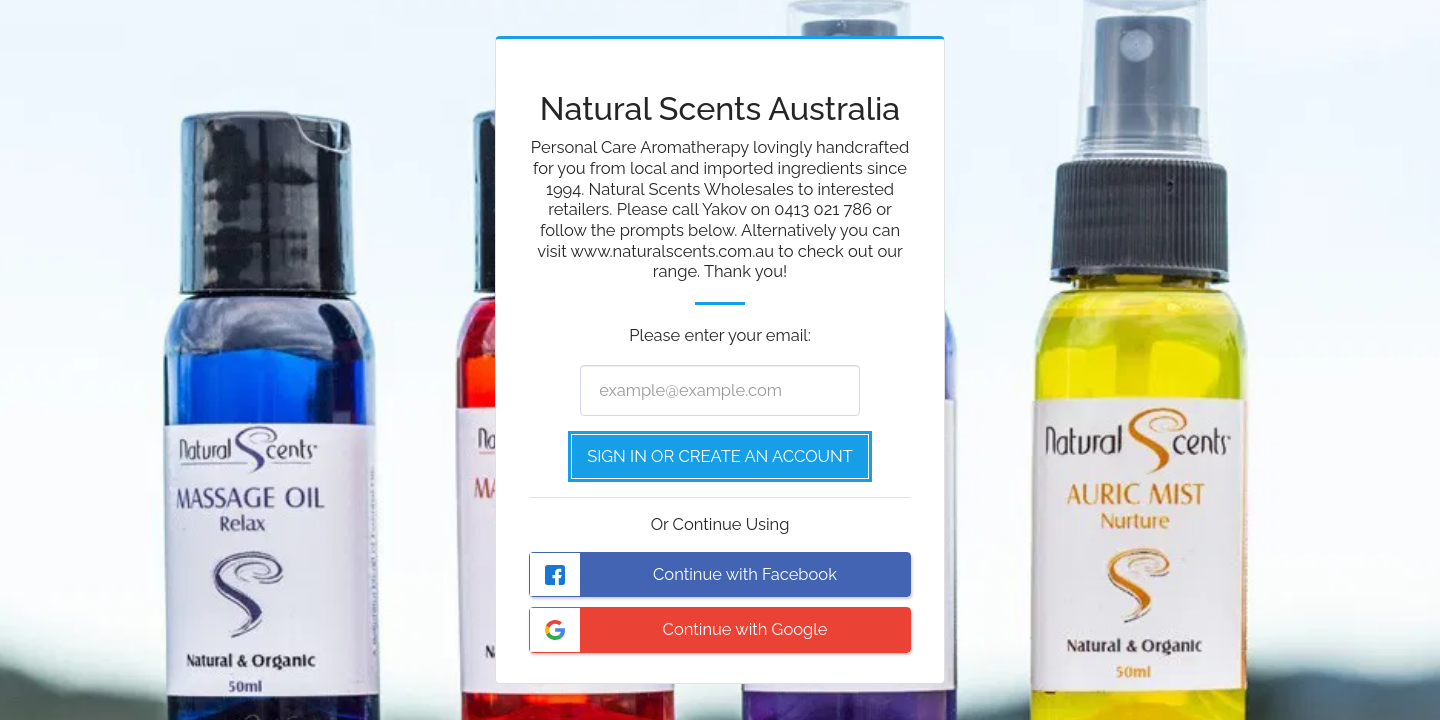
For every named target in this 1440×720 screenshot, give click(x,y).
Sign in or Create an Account (720, 456)
